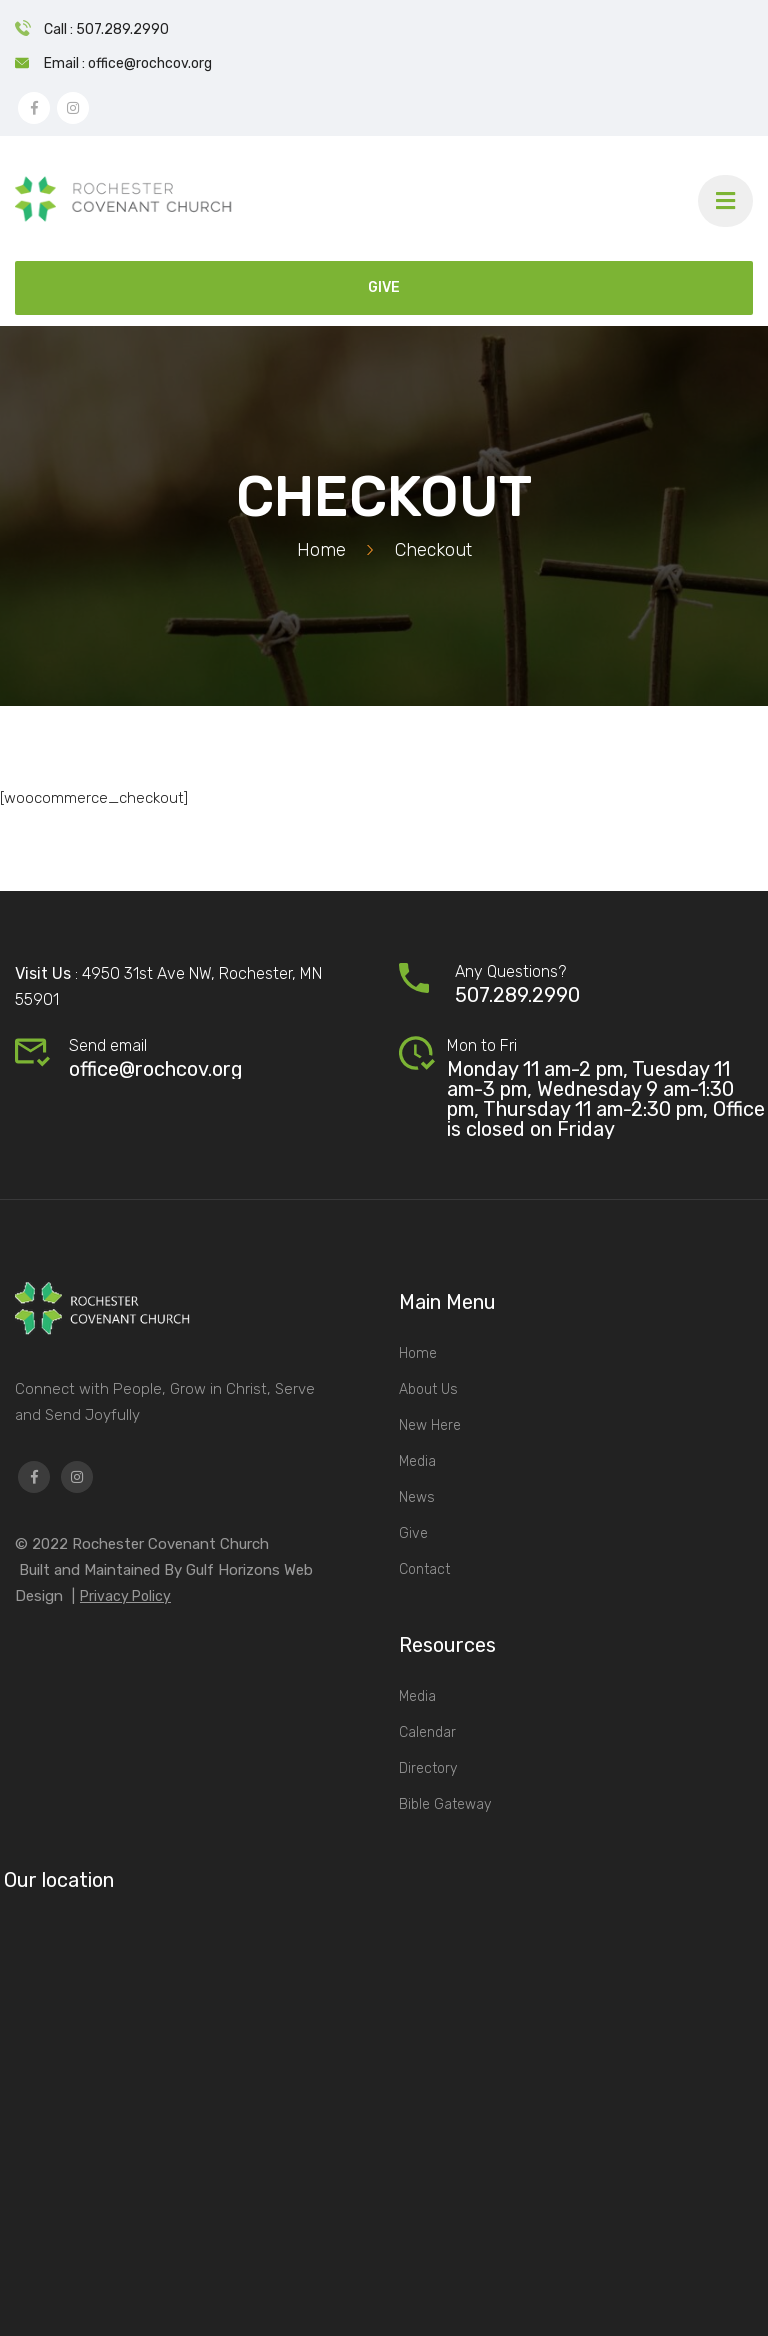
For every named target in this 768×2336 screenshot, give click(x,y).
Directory (428, 1768)
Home (321, 550)
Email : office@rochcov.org (128, 63)
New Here (430, 1425)
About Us (428, 1389)
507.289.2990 (517, 995)
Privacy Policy (125, 1596)
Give (413, 1533)
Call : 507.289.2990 (106, 29)
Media (417, 1461)
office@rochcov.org (156, 1069)
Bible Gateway (445, 1804)
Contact (424, 1569)
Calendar (427, 1732)
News (417, 1497)
